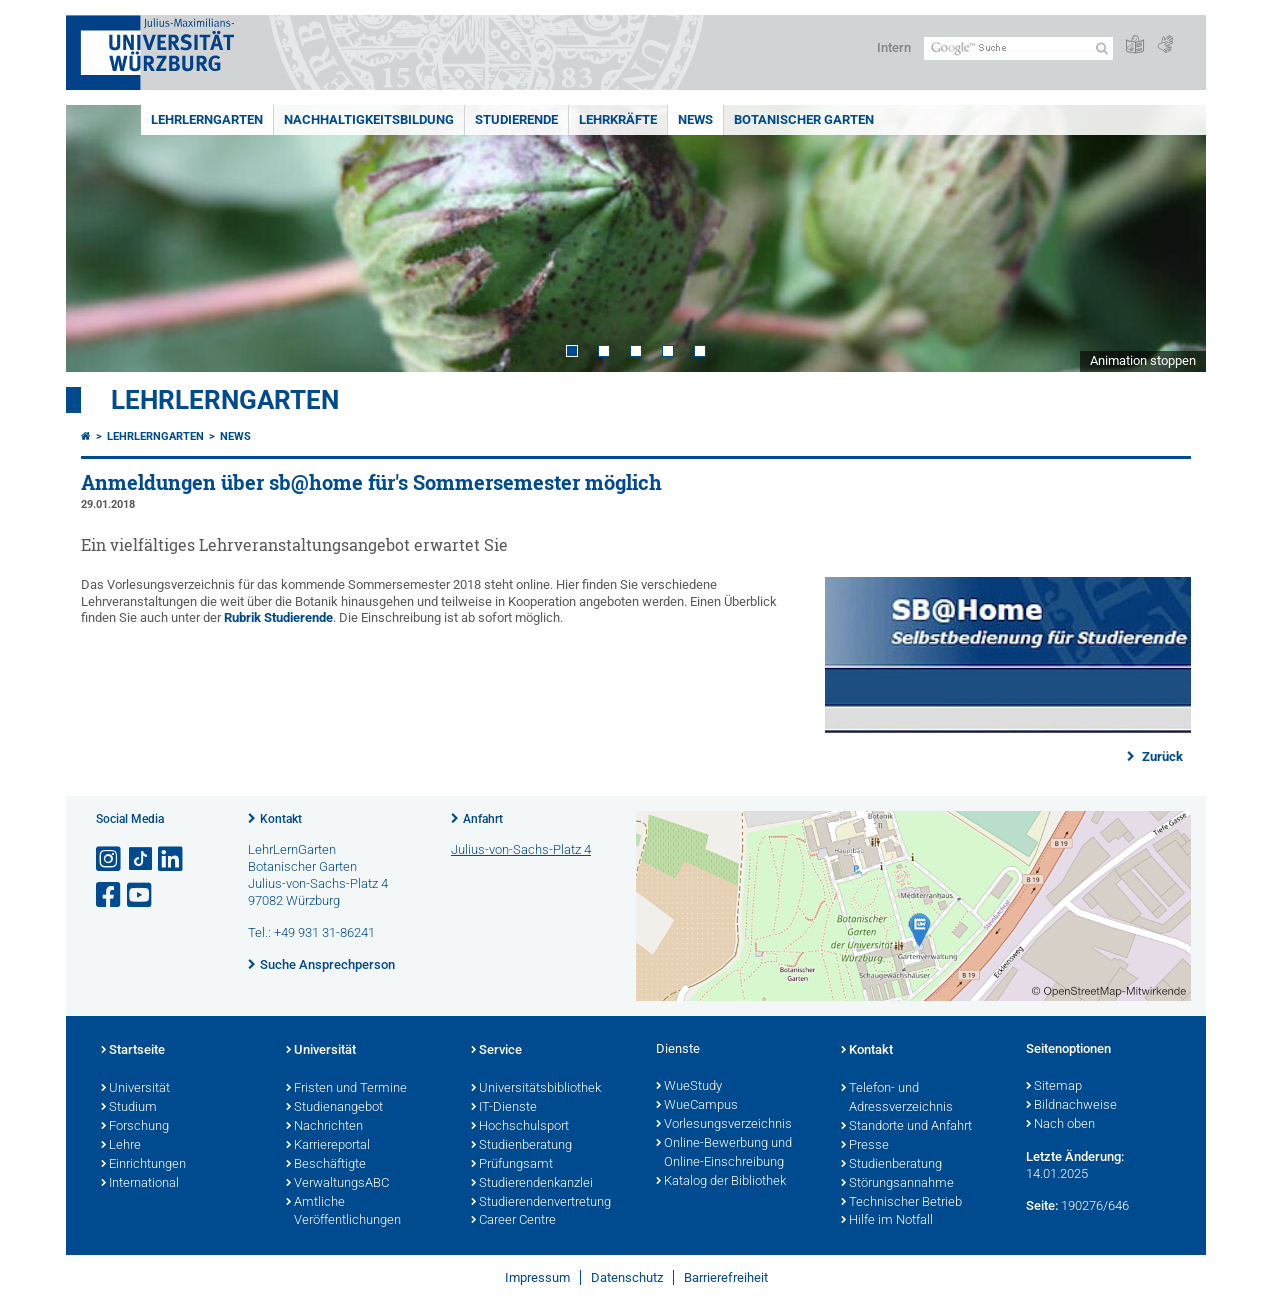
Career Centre (513, 1221)
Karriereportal (328, 1146)
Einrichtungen (143, 1165)
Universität (135, 1089)
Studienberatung (521, 1146)
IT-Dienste (504, 1108)
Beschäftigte (326, 1165)
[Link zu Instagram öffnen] (110, 859)
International (140, 1184)
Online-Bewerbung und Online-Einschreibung (724, 1153)
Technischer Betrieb (901, 1203)
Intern (894, 47)
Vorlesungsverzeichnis (724, 1125)
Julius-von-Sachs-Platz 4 (521, 849)
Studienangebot (334, 1108)
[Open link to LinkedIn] (172, 859)
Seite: (1042, 1205)
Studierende (516, 119)
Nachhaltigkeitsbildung (369, 119)
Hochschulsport (520, 1127)
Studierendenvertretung (541, 1203)
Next (1171, 238)
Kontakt (281, 819)
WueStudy (689, 1087)
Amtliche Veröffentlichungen (343, 1212)
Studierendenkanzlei (532, 1184)
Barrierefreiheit (726, 1277)
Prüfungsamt (512, 1165)
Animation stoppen (1143, 360)
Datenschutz (627, 1277)
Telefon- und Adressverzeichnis (897, 1098)
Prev (101, 238)
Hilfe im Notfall (887, 1221)
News (695, 119)
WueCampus (697, 1106)
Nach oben (1060, 1125)
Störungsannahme (897, 1184)
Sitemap (1054, 1087)
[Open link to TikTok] (141, 859)
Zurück (1161, 756)
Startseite (133, 1051)
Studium (129, 1108)
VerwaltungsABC (337, 1184)
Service (496, 1051)
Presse (865, 1146)
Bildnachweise (1071, 1106)
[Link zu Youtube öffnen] (141, 895)
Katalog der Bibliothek (721, 1182)
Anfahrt (483, 819)
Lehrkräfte (618, 119)
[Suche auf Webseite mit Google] (1018, 48)
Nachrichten (324, 1127)
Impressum (537, 1277)
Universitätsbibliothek (536, 1089)
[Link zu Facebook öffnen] (110, 895)
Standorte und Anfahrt (906, 1127)
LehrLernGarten (207, 119)
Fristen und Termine (346, 1089)
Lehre (121, 1146)
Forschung (135, 1127)
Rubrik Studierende (278, 617)
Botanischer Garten (804, 119)
